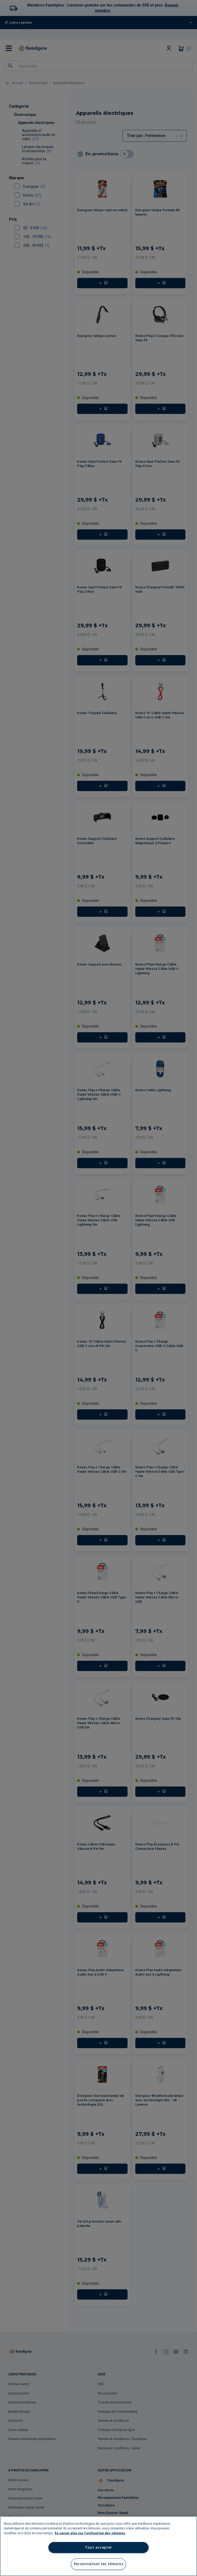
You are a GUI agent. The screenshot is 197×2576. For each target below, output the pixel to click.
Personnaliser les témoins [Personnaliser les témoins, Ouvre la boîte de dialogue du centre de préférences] (98, 2564)
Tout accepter (98, 2547)
